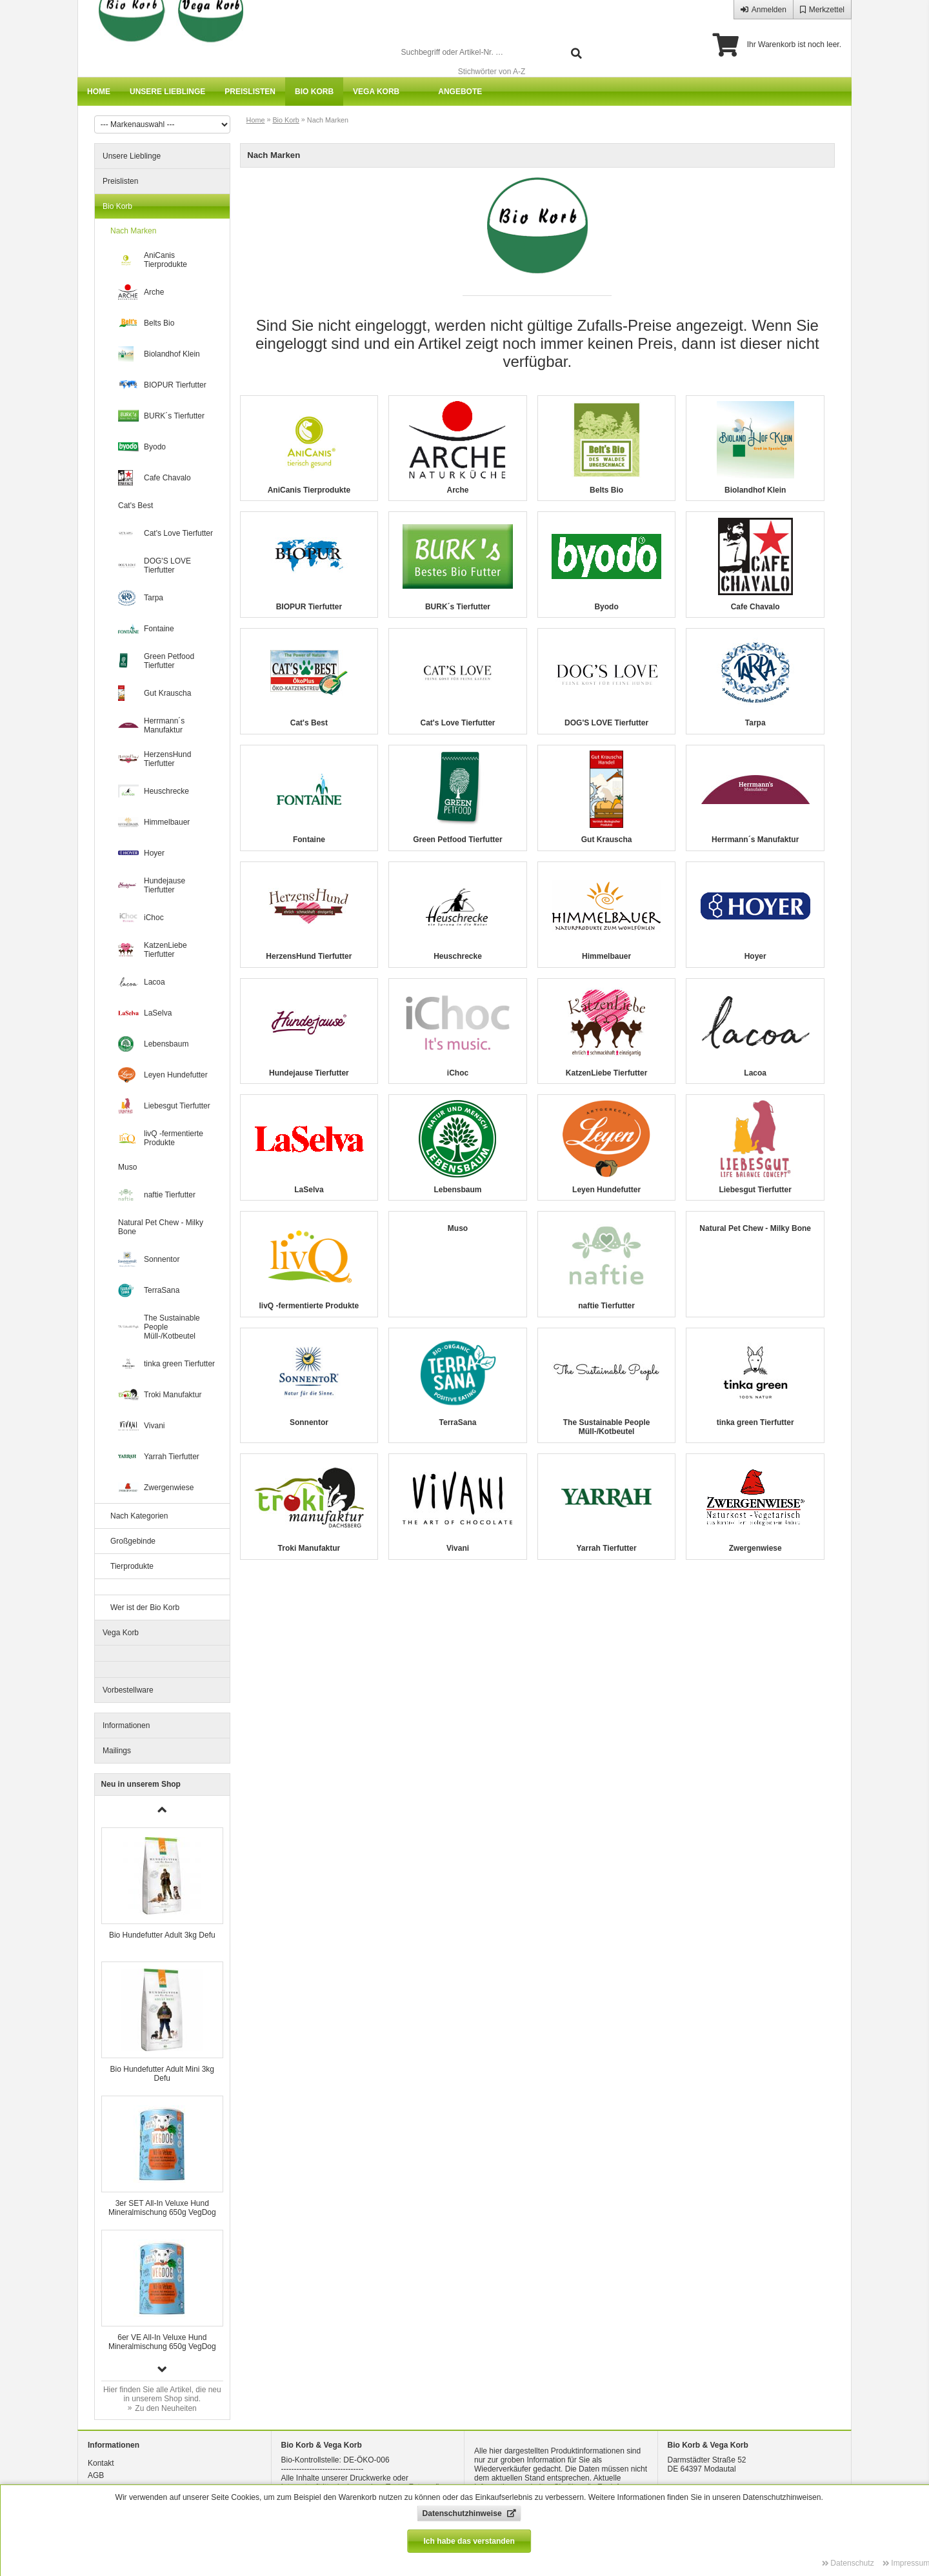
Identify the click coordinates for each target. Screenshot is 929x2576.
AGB (96, 2475)
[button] (162, 2369)
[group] (162, 1888)
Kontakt (101, 2463)
